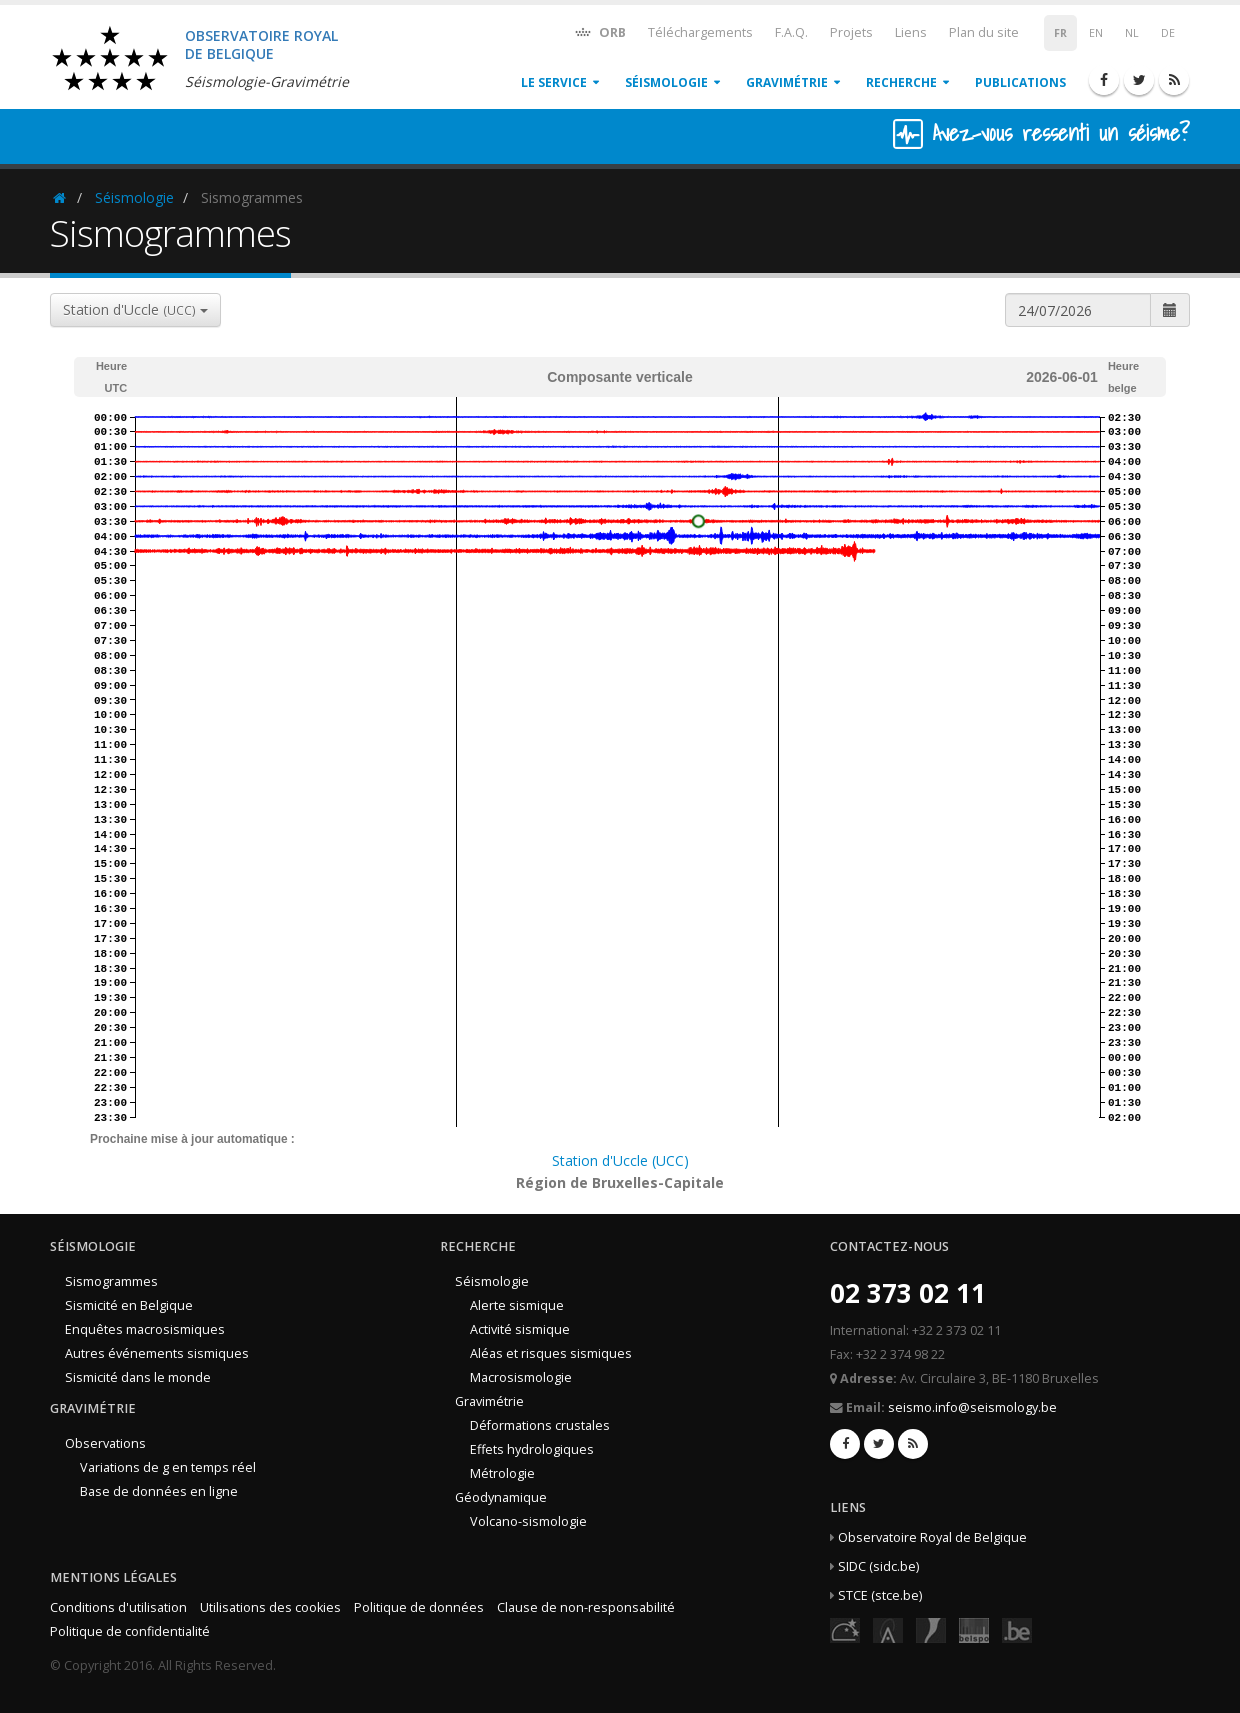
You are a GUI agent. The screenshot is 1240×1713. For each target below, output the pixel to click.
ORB (599, 31)
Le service (554, 82)
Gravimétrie (787, 82)
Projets (851, 32)
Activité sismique (520, 1329)
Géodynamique (501, 1497)
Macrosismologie (521, 1377)
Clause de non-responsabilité (586, 1607)
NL (1132, 33)
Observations (105, 1443)
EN (1096, 33)
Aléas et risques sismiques (551, 1353)
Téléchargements (700, 32)
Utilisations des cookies (270, 1607)
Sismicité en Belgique (129, 1305)
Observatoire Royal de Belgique (932, 1537)
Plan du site (984, 32)
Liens (911, 32)
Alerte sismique (517, 1305)
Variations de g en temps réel (168, 1467)
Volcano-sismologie (528, 1521)
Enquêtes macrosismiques (145, 1329)
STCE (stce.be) (880, 1595)
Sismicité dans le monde (138, 1377)
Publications (1020, 82)
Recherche (901, 82)
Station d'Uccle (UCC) (620, 1160)
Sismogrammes (111, 1281)
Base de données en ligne (159, 1491)
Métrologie (502, 1473)
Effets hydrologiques (532, 1449)
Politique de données (419, 1607)
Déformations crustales (540, 1425)
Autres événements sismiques (157, 1353)
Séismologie (666, 82)
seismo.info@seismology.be (972, 1407)
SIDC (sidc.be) (878, 1566)
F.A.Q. (791, 32)
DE (1168, 33)
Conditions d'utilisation (118, 1607)
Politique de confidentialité (130, 1631)
